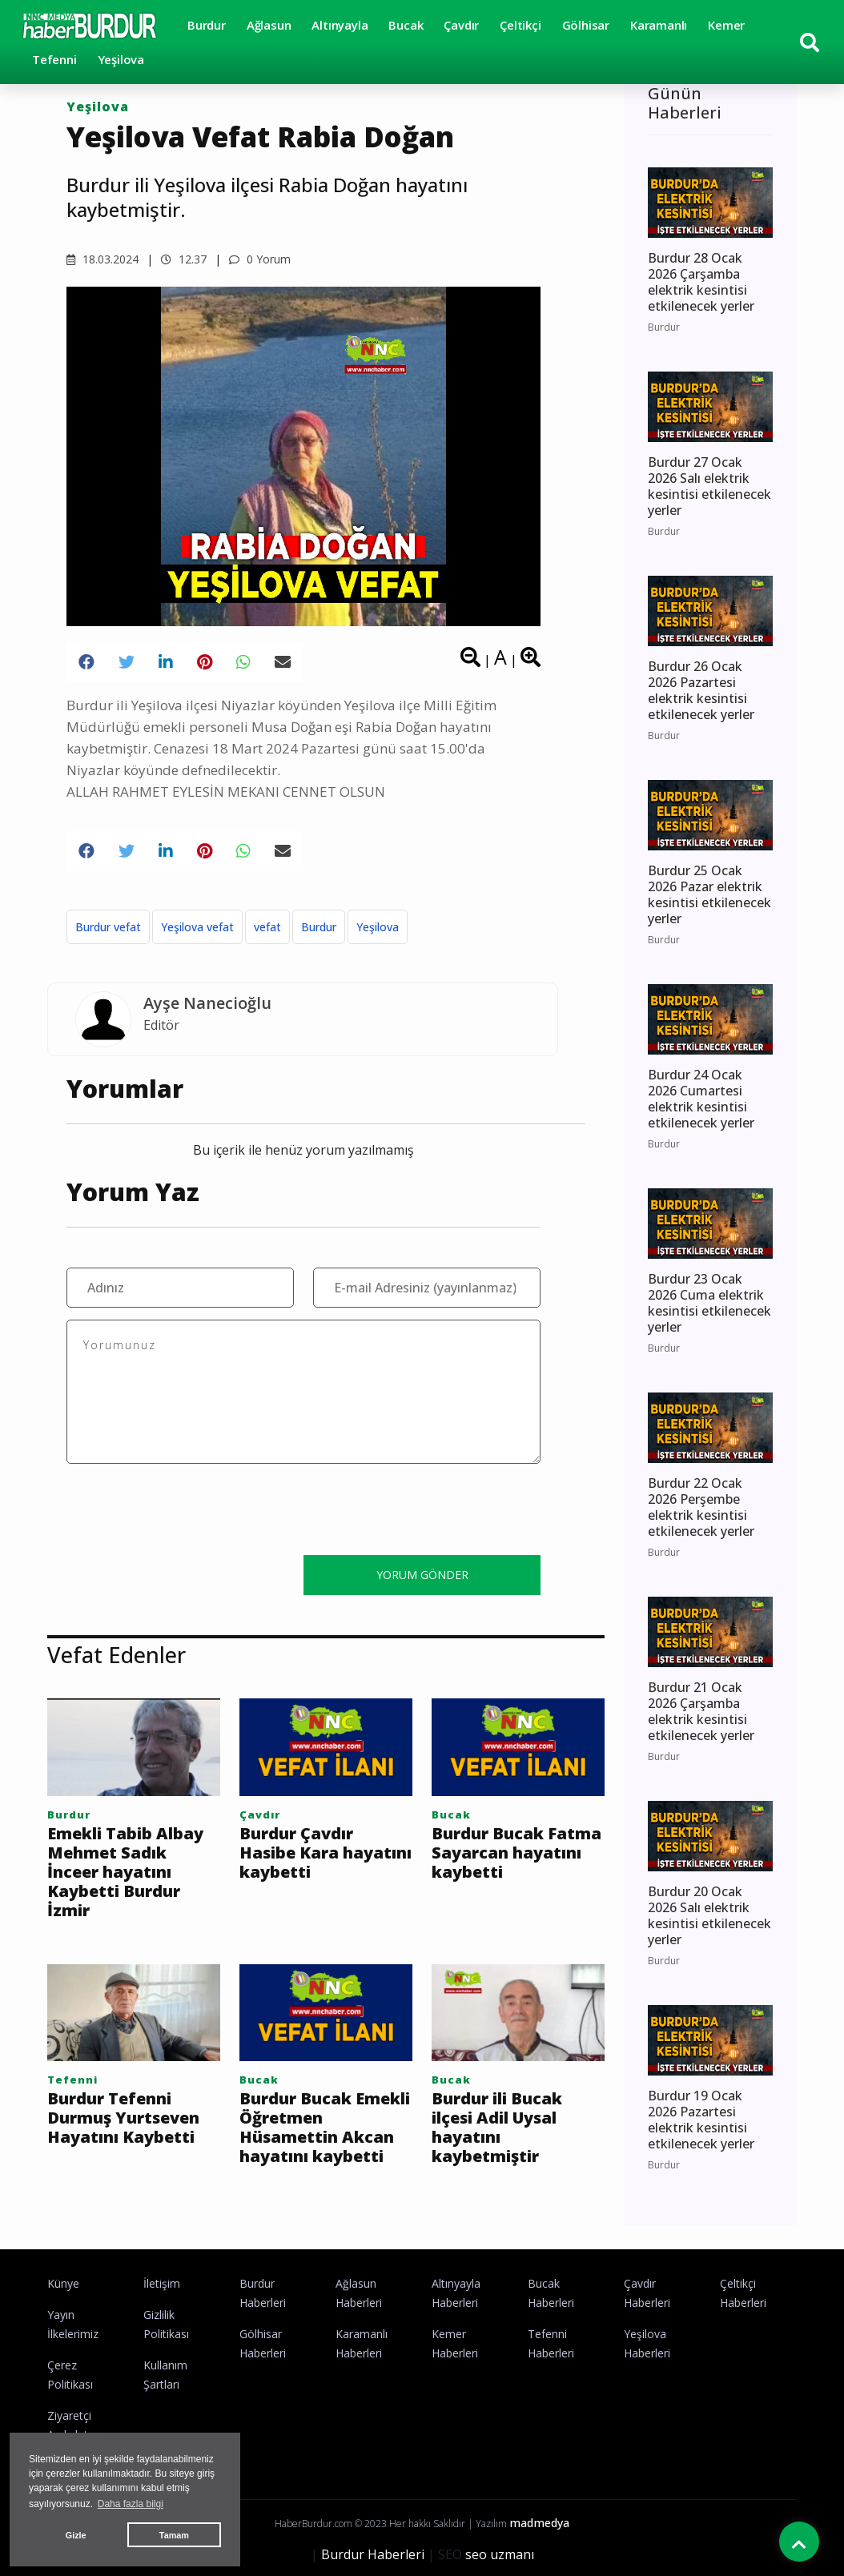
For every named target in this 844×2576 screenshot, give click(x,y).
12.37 (184, 259)
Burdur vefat (108, 926)
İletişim (161, 2283)
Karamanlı (658, 25)
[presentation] (188, 1512)
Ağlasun (269, 25)
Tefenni (54, 59)
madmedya (539, 2522)
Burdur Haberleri (372, 2554)
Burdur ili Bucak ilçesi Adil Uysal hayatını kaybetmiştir (497, 2127)
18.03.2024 (102, 259)
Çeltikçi (520, 25)
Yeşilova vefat (197, 926)
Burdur (206, 25)
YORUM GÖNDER (422, 1574)
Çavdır (461, 25)
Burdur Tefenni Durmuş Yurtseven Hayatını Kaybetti (123, 2118)
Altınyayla (339, 25)
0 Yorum (260, 259)
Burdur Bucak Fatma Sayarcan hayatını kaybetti (516, 1853)
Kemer (726, 25)
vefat (267, 926)
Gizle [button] (76, 2535)
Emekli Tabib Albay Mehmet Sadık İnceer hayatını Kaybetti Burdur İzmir (125, 1872)
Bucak (405, 25)
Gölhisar (585, 25)
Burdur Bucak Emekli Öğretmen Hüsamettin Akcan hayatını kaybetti (324, 2127)
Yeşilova (121, 59)
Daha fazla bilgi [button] (130, 2504)
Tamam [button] (174, 2535)
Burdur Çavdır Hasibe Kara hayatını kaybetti (325, 1853)
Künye (63, 2283)
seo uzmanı (499, 2554)
